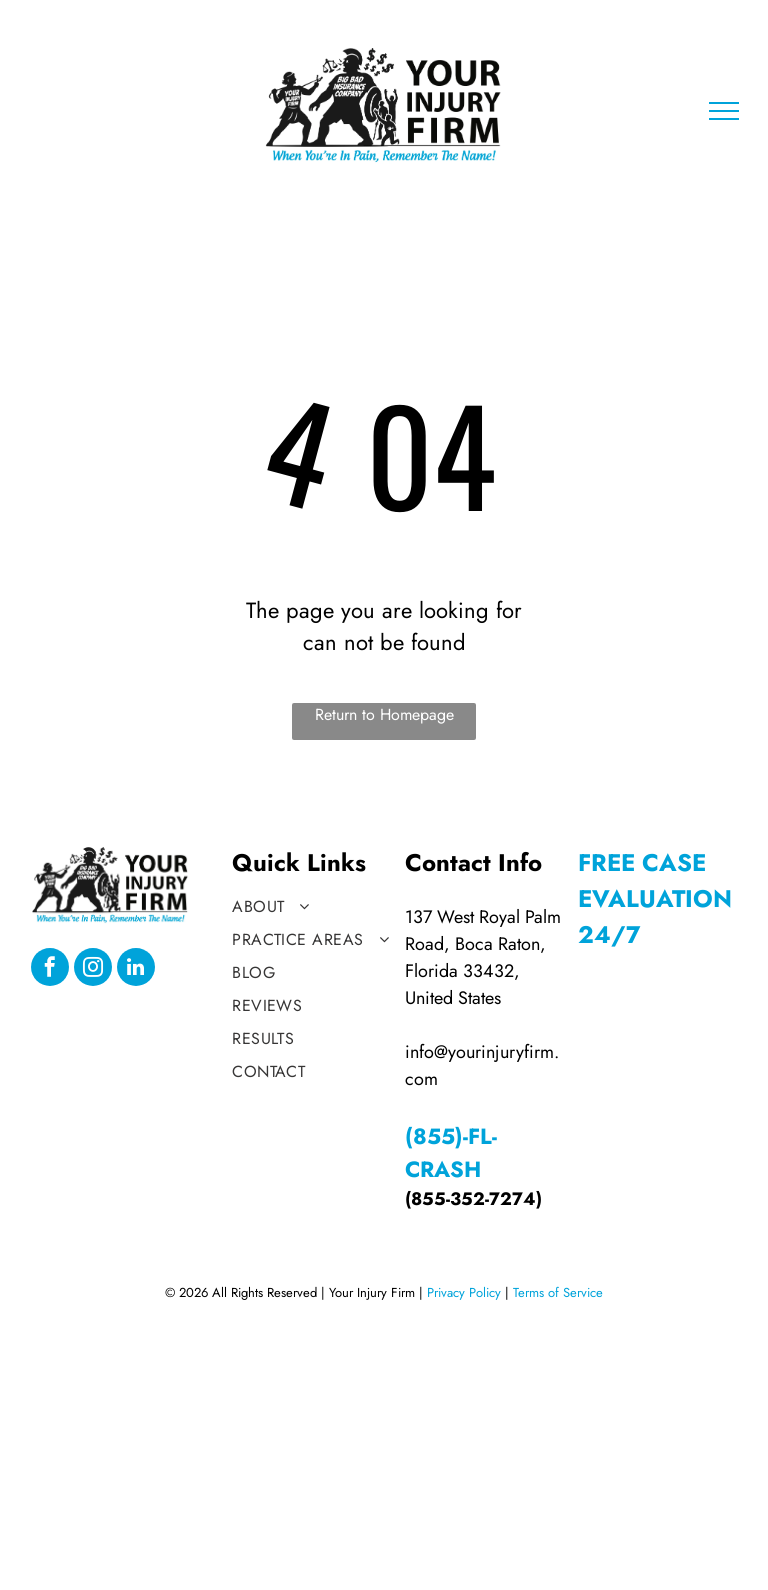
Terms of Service (558, 1292)
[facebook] (50, 969)
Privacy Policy (464, 1292)
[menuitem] (313, 906)
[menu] (724, 111)
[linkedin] (136, 969)
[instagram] (93, 969)
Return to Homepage (384, 714)
